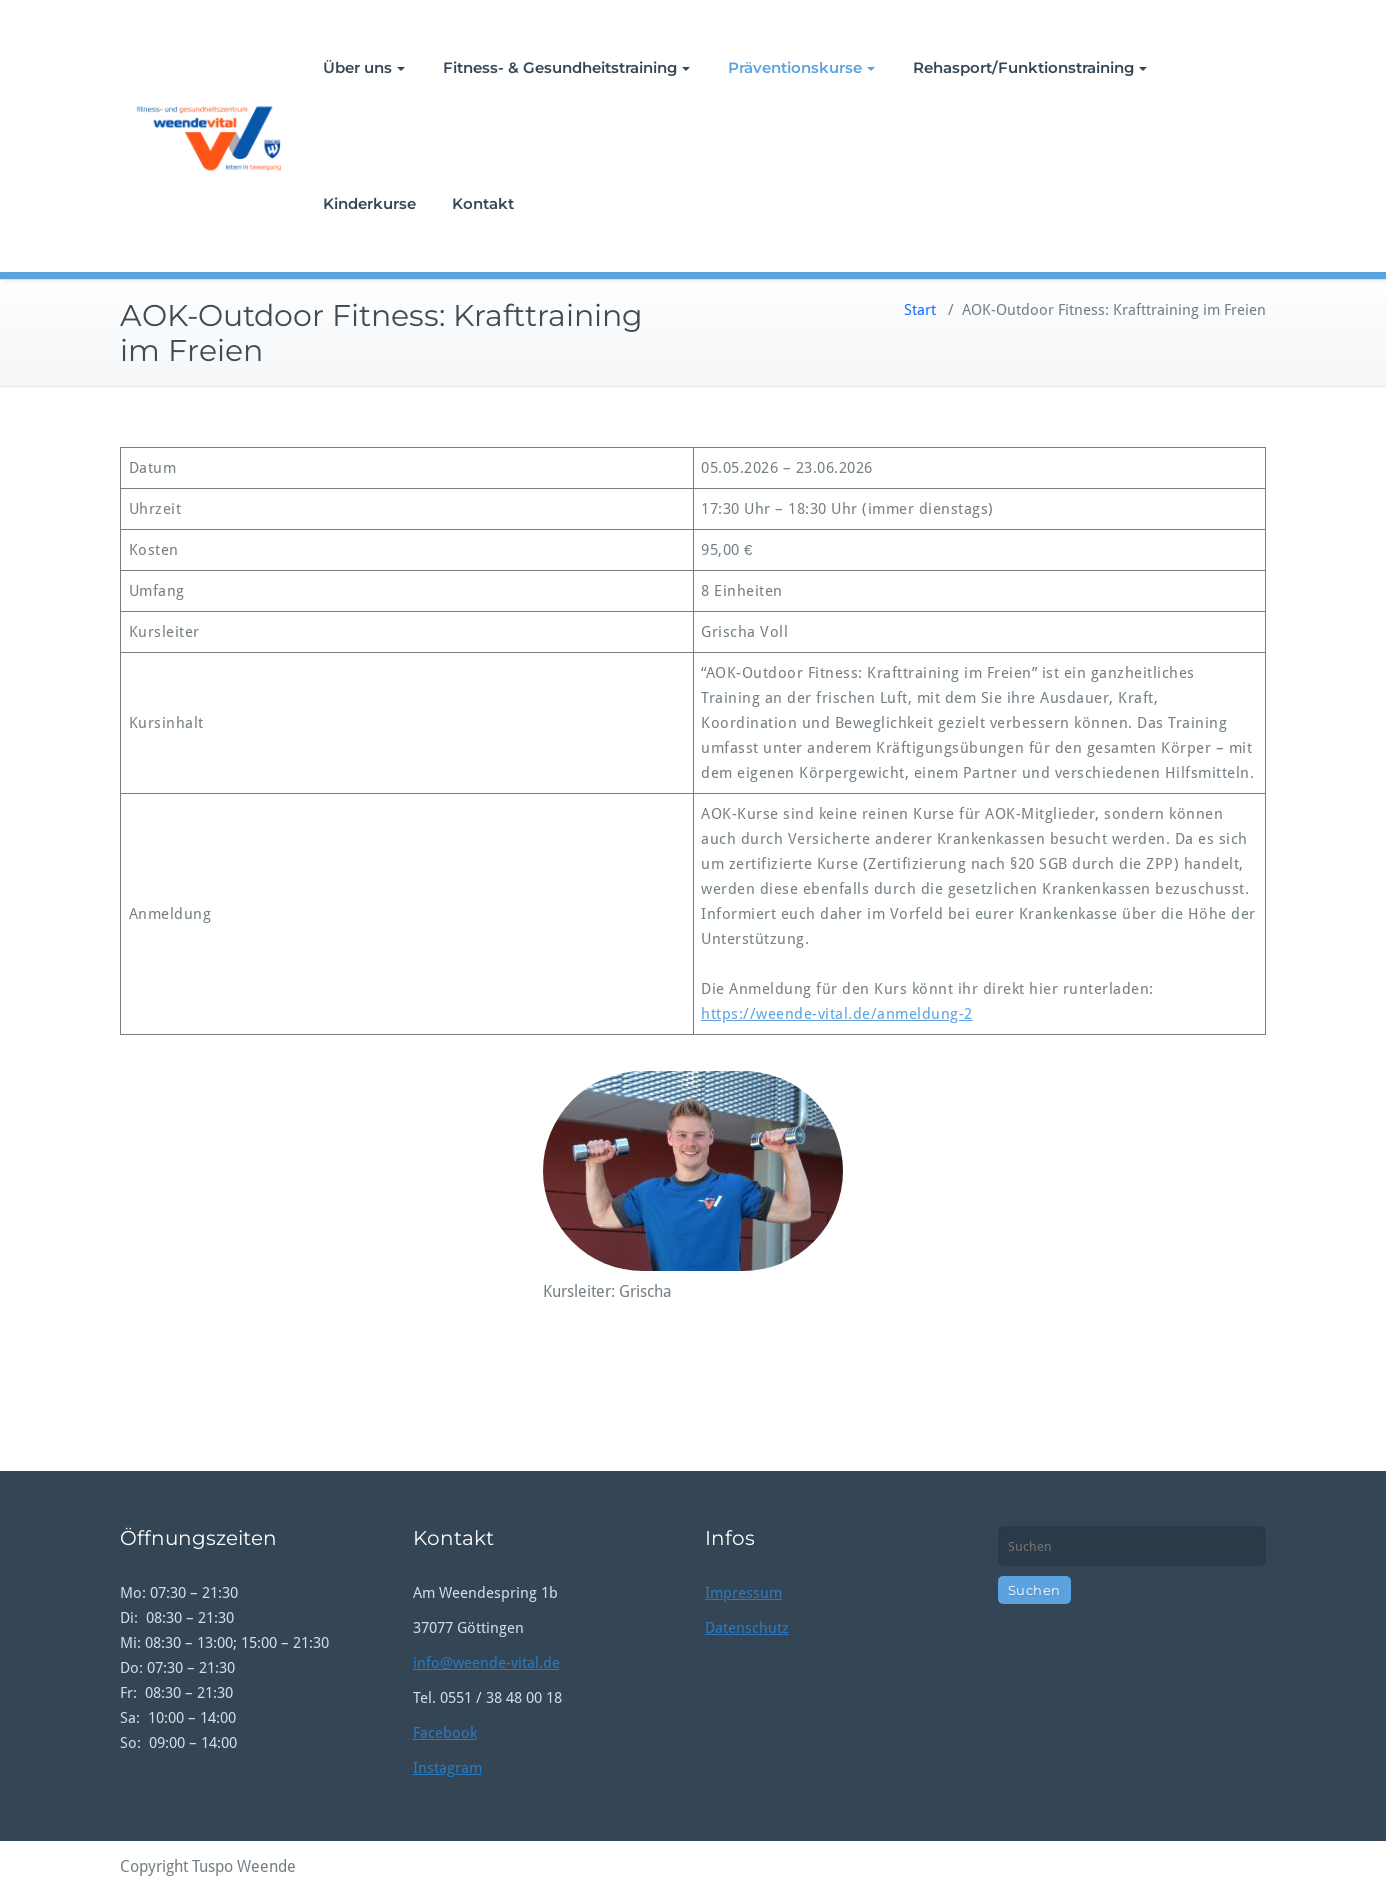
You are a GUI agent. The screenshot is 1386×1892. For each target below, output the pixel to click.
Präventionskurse (801, 67)
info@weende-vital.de (486, 1663)
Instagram (447, 1768)
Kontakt (483, 203)
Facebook (445, 1733)
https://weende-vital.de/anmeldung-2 (837, 1014)
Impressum (743, 1593)
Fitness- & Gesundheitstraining (566, 67)
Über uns (364, 67)
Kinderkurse (369, 203)
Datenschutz (747, 1628)
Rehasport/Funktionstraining (1030, 67)
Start (920, 310)
